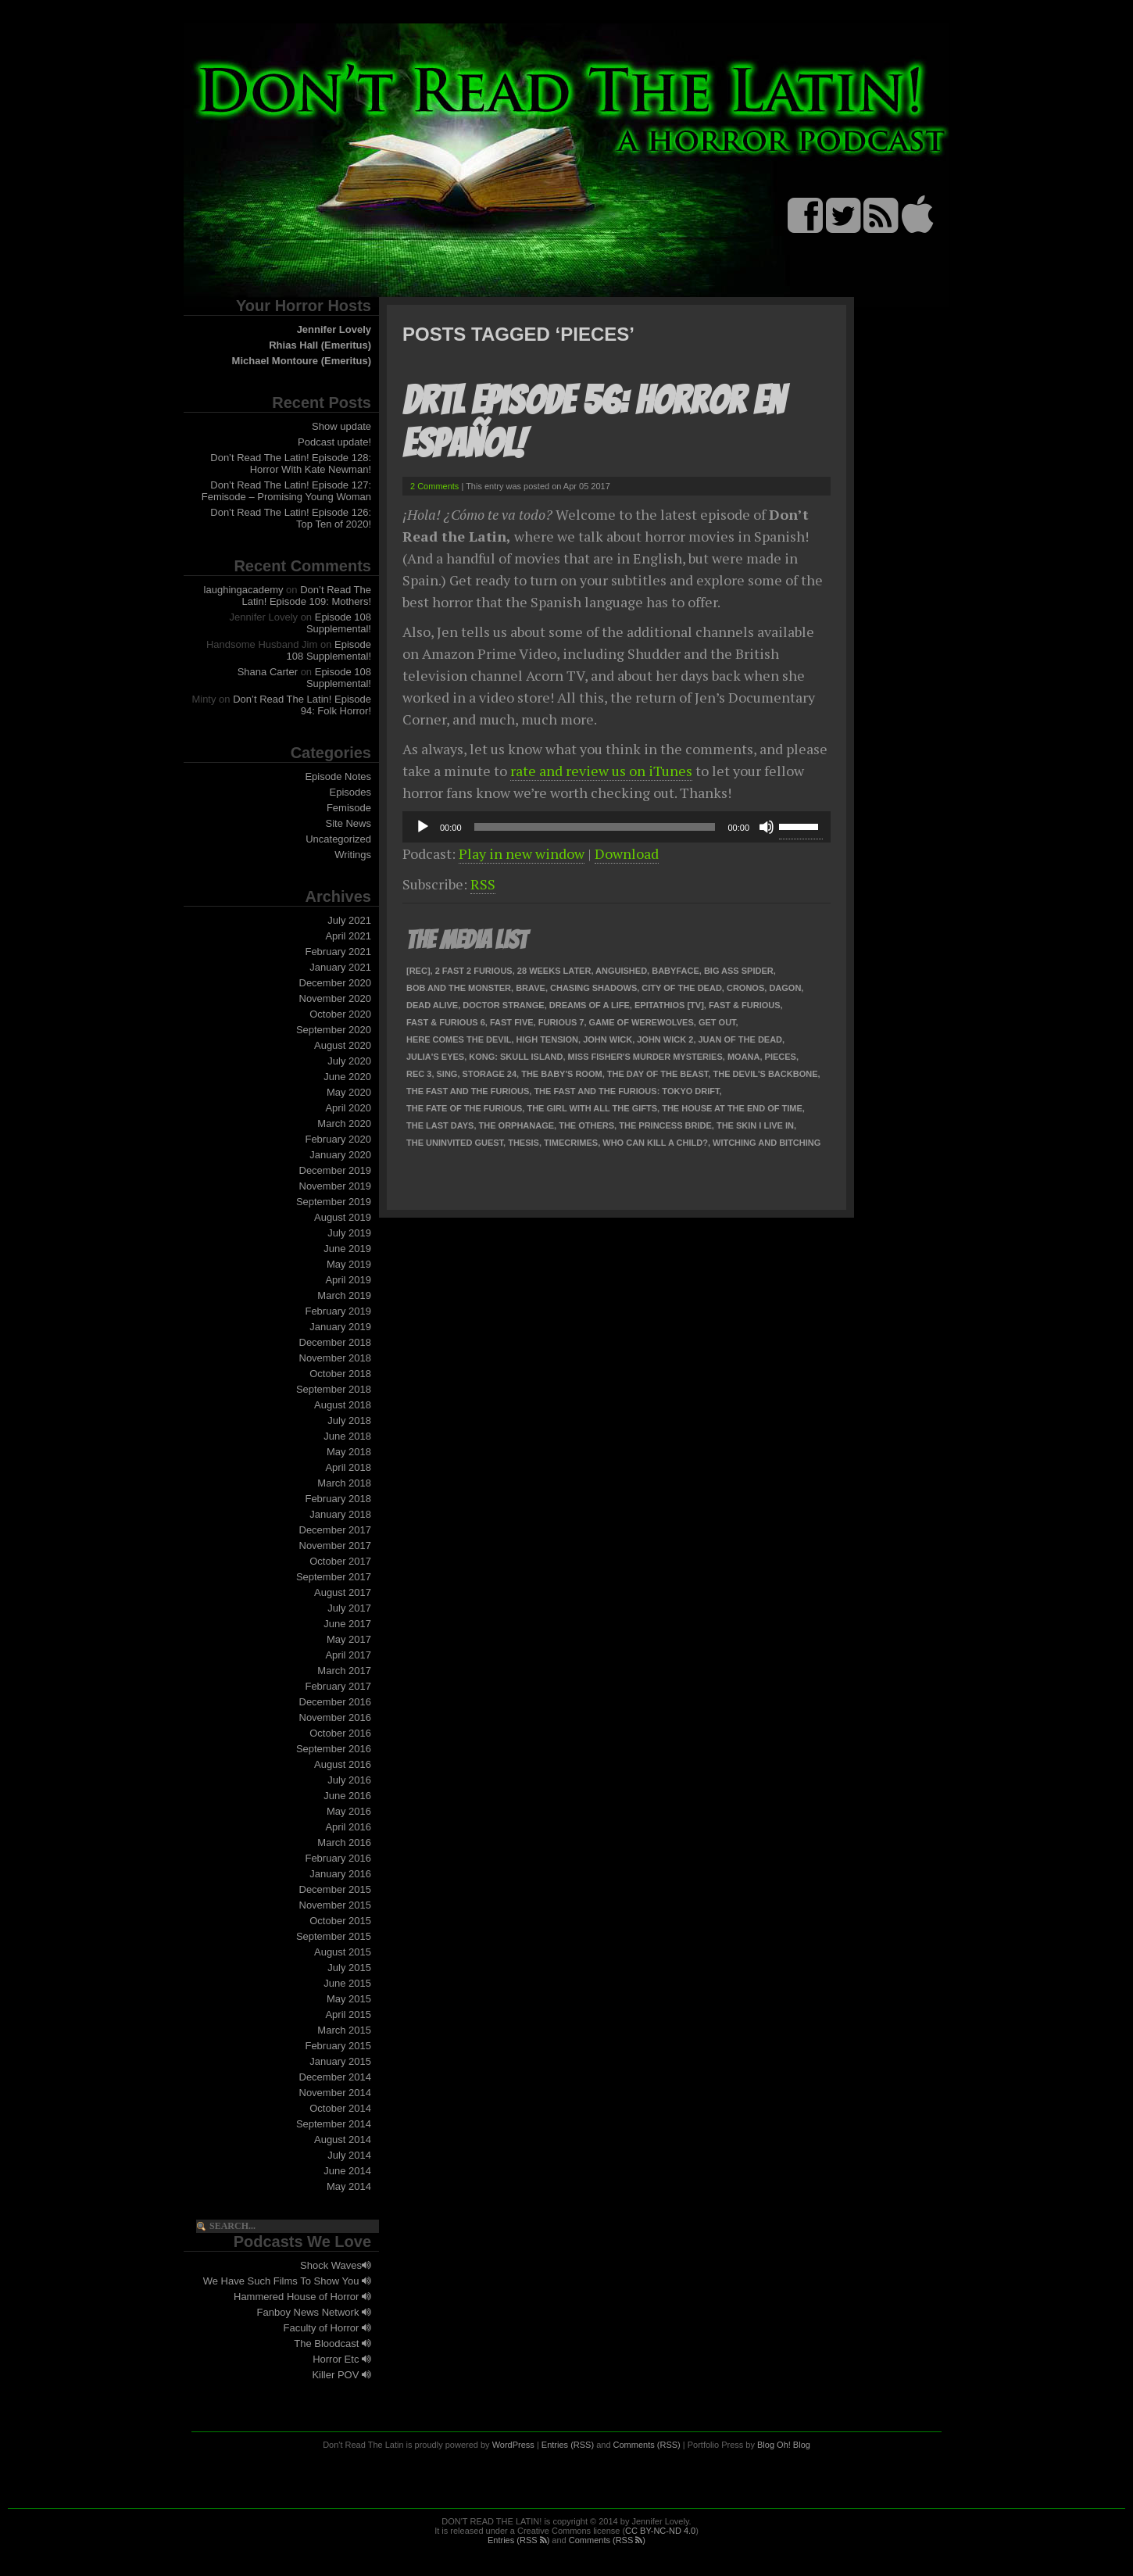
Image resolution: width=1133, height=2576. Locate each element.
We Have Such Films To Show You (287, 2281)
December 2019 (335, 1170)
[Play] (423, 827)
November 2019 (335, 1186)
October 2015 (340, 1921)
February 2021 (338, 951)
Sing (447, 1074)
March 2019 (344, 1295)
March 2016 (344, 1842)
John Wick (607, 1039)
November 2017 (335, 1545)
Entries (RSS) (567, 2444)
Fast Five (512, 1022)
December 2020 (335, 983)
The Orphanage (517, 1125)
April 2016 (348, 1827)
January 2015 (340, 2061)
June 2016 (347, 1795)
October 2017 (340, 1561)
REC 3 (418, 1074)
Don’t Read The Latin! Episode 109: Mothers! (307, 595)
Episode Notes (338, 776)
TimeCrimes (571, 1142)
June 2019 (347, 1248)
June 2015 (347, 1983)
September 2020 (333, 1030)
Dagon (785, 988)
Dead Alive (432, 1005)
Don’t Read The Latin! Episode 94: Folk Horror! (302, 705)
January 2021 (340, 967)
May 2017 (349, 1639)
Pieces (780, 1056)
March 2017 (344, 1670)
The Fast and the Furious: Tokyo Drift (626, 1091)
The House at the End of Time (732, 1108)
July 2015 (349, 1967)
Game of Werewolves (641, 1022)
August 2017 (342, 1592)
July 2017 (349, 1608)
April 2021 (348, 936)
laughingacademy (244, 590)
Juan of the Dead (741, 1039)
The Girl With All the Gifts (592, 1108)
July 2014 (349, 2155)
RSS (482, 884)
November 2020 (335, 998)
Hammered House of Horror (302, 2296)
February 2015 (338, 2046)
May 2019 (349, 1264)
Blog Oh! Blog (783, 2444)
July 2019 (349, 1233)
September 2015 (333, 1936)
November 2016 (335, 1717)
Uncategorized (338, 839)
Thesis (523, 1142)
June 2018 (347, 1436)
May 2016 (349, 1811)
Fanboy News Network (314, 2312)
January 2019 (340, 1327)
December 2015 (335, 1889)
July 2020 (349, 1061)
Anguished (621, 970)
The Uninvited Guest (454, 1142)
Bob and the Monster (458, 988)
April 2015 (348, 2014)
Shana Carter (268, 672)
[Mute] (766, 827)
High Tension (547, 1039)
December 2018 (335, 1342)
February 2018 (338, 1498)
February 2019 (338, 1311)
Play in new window (521, 853)
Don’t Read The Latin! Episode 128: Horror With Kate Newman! (290, 463)
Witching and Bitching (766, 1142)
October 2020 (340, 1014)
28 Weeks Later (554, 970)
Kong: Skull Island (516, 1056)
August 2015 (342, 1952)
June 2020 (347, 1076)
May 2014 (349, 2186)
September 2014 (333, 2124)
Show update (341, 426)
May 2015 (349, 1999)
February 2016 (338, 1858)
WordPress (513, 2444)
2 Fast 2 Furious (474, 970)
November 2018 (335, 1358)
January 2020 (340, 1155)
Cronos (745, 988)
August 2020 (342, 1045)
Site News (348, 823)
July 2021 (349, 920)
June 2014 (347, 2171)
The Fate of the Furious (464, 1108)
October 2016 (340, 1733)
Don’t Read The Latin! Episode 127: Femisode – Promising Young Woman (286, 491)
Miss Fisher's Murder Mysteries (645, 1056)
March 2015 (344, 2030)
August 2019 (342, 1217)
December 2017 (335, 1530)
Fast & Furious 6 (445, 1022)
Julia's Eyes (435, 1056)
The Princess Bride (665, 1125)
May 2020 (349, 1092)
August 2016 (342, 1764)
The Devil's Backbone (765, 1074)
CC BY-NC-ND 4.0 (660, 2530)
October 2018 (340, 1373)
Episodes (350, 792)
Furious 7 (561, 1022)
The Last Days (440, 1125)
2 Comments (434, 486)
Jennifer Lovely (334, 329)
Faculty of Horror (327, 2328)
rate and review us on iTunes (601, 770)
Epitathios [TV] (669, 1005)
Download (627, 853)
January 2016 (340, 1874)
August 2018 (342, 1405)
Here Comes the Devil (458, 1039)
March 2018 (344, 1483)
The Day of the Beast (658, 1074)
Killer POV (341, 2375)
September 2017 (333, 1577)
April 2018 (348, 1467)
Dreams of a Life (589, 1005)
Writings (352, 854)
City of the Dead (681, 988)
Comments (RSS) (647, 2444)
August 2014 (342, 2139)
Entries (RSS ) (518, 2540)
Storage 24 (490, 1074)
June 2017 (347, 1624)
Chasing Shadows (593, 988)
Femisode (349, 808)
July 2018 (349, 1420)
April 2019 (348, 1280)
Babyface (675, 970)
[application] (616, 827)
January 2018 (340, 1514)
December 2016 (335, 1702)
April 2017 (348, 1655)
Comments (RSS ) (607, 2540)
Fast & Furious (745, 1005)
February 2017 (338, 1686)
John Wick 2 (665, 1039)
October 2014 (340, 2108)
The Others (586, 1125)
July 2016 (349, 1780)
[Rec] (418, 970)
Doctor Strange (503, 1005)
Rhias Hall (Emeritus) (320, 345)
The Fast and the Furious (467, 1091)
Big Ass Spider (739, 970)
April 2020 (348, 1108)
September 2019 (333, 1202)
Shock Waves (335, 2265)
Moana (743, 1056)
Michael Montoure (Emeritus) (301, 361)
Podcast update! (334, 442)
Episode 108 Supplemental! (338, 623)
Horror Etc (342, 2359)
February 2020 (338, 1139)
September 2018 (333, 1389)
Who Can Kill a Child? (655, 1142)
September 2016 (333, 1749)
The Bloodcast (332, 2343)
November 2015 (335, 1905)
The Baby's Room (561, 1074)
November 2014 (335, 2092)
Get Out (717, 1022)
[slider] (595, 827)
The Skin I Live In (755, 1125)
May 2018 (349, 1452)
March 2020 (344, 1123)
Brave (530, 988)
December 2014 (335, 2077)
